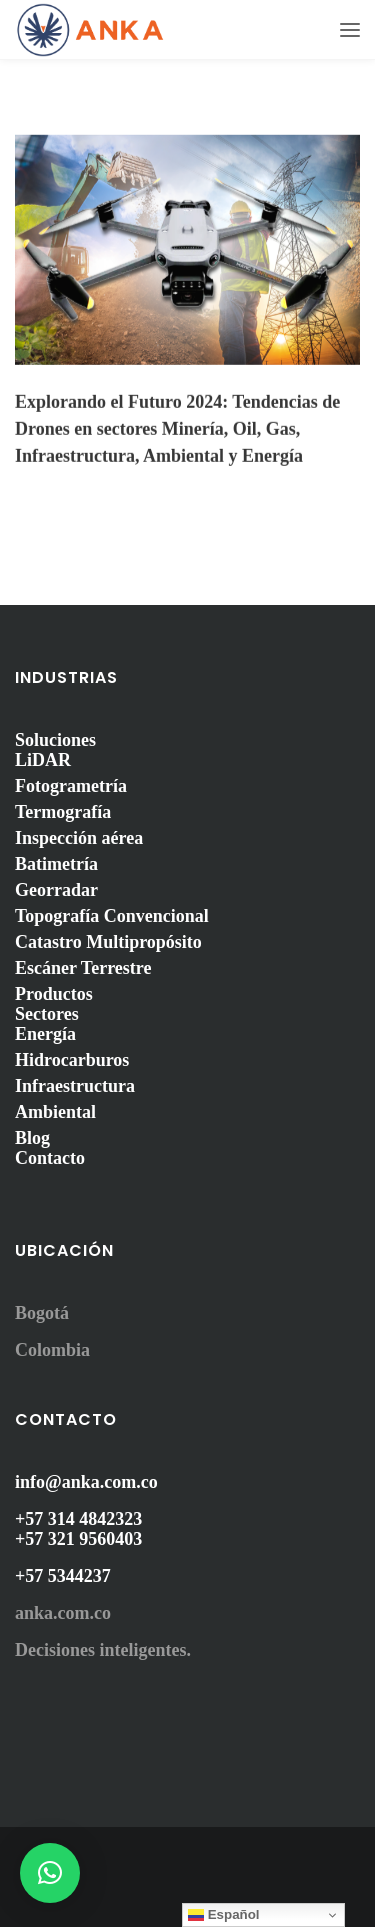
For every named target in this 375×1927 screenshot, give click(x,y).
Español (224, 1915)
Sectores (47, 1014)
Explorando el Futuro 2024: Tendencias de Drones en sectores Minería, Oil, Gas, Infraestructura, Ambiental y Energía (177, 429)
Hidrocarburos (72, 1060)
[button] (50, 1873)
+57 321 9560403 (78, 1539)
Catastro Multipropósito (108, 942)
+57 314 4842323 (78, 1519)
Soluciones (55, 740)
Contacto (50, 1158)
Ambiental (55, 1112)
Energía (45, 1034)
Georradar (56, 890)
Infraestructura (75, 1086)
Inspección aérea (79, 838)
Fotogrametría (71, 786)
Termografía (63, 812)
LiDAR (43, 760)
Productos (54, 994)
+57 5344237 (63, 1576)
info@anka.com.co (86, 1482)
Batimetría (56, 864)
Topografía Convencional (112, 916)
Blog (32, 1138)
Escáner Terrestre (83, 968)
